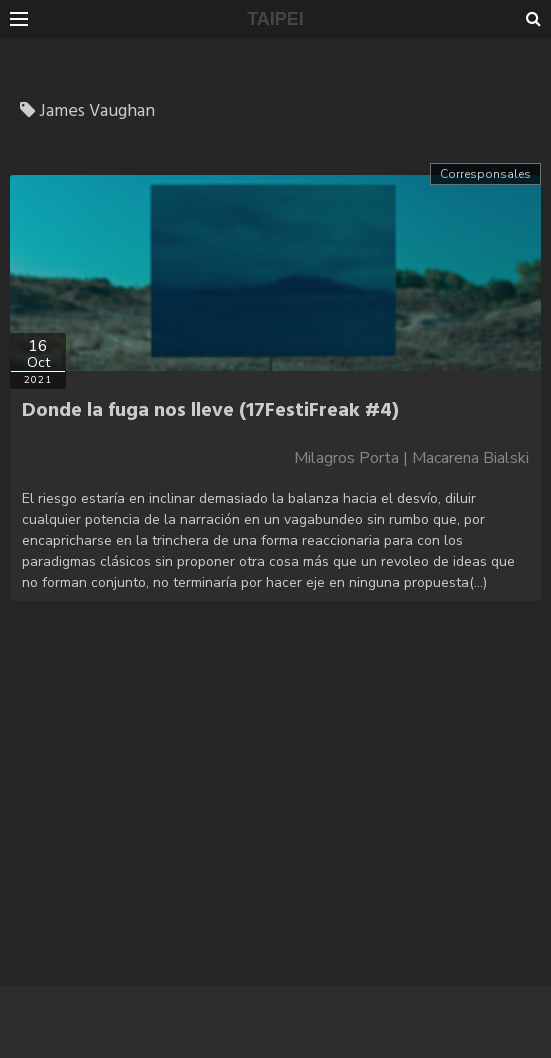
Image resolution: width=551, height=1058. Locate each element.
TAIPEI (275, 19)
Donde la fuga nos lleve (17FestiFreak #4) (210, 411)
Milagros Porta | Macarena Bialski (411, 458)
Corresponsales (485, 174)
